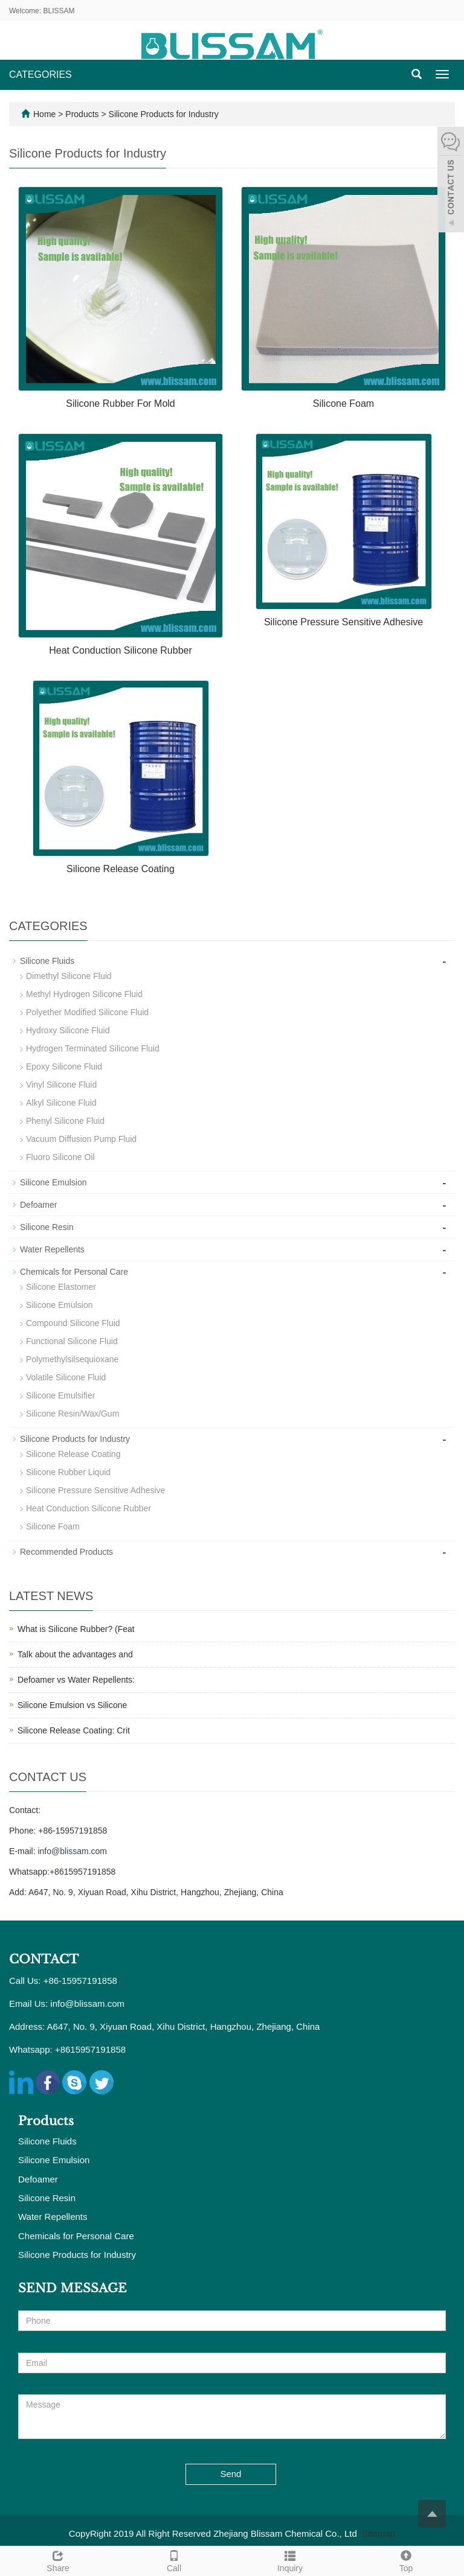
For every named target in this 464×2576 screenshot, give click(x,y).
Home (44, 114)
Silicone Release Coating (120, 869)
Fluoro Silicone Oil (60, 1157)
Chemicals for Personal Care (74, 1272)
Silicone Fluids (47, 961)
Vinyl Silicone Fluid (61, 1084)
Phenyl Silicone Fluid (65, 1121)
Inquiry (290, 2559)
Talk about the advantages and (75, 1654)
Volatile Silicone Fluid (66, 1377)
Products (83, 114)
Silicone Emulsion (53, 1182)
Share (58, 2559)
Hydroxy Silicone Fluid (68, 1030)
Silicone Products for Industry (162, 114)
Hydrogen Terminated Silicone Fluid (93, 1048)
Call (174, 2559)
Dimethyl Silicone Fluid (69, 976)
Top (406, 2559)
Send (230, 2474)
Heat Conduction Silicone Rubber (120, 650)
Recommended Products (66, 1552)
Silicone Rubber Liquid (68, 1472)
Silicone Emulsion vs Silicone (72, 1705)
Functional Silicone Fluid (72, 1341)
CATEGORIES (40, 74)
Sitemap (378, 2533)
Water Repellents (52, 1249)
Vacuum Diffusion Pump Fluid (81, 1139)
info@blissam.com (72, 1851)
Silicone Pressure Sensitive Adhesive (343, 622)
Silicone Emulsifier (60, 1395)
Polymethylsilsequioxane (72, 1359)
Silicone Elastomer (61, 1287)
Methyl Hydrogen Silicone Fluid (84, 994)
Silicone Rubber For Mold (120, 403)
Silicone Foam (343, 403)
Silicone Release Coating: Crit (74, 1730)
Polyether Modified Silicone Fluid (87, 1012)
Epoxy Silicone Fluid (64, 1066)
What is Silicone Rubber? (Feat (76, 1629)
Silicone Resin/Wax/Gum (72, 1413)
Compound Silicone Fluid (73, 1323)
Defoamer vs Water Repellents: (76, 1680)
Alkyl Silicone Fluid (61, 1103)
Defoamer (38, 1205)
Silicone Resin (47, 1227)
